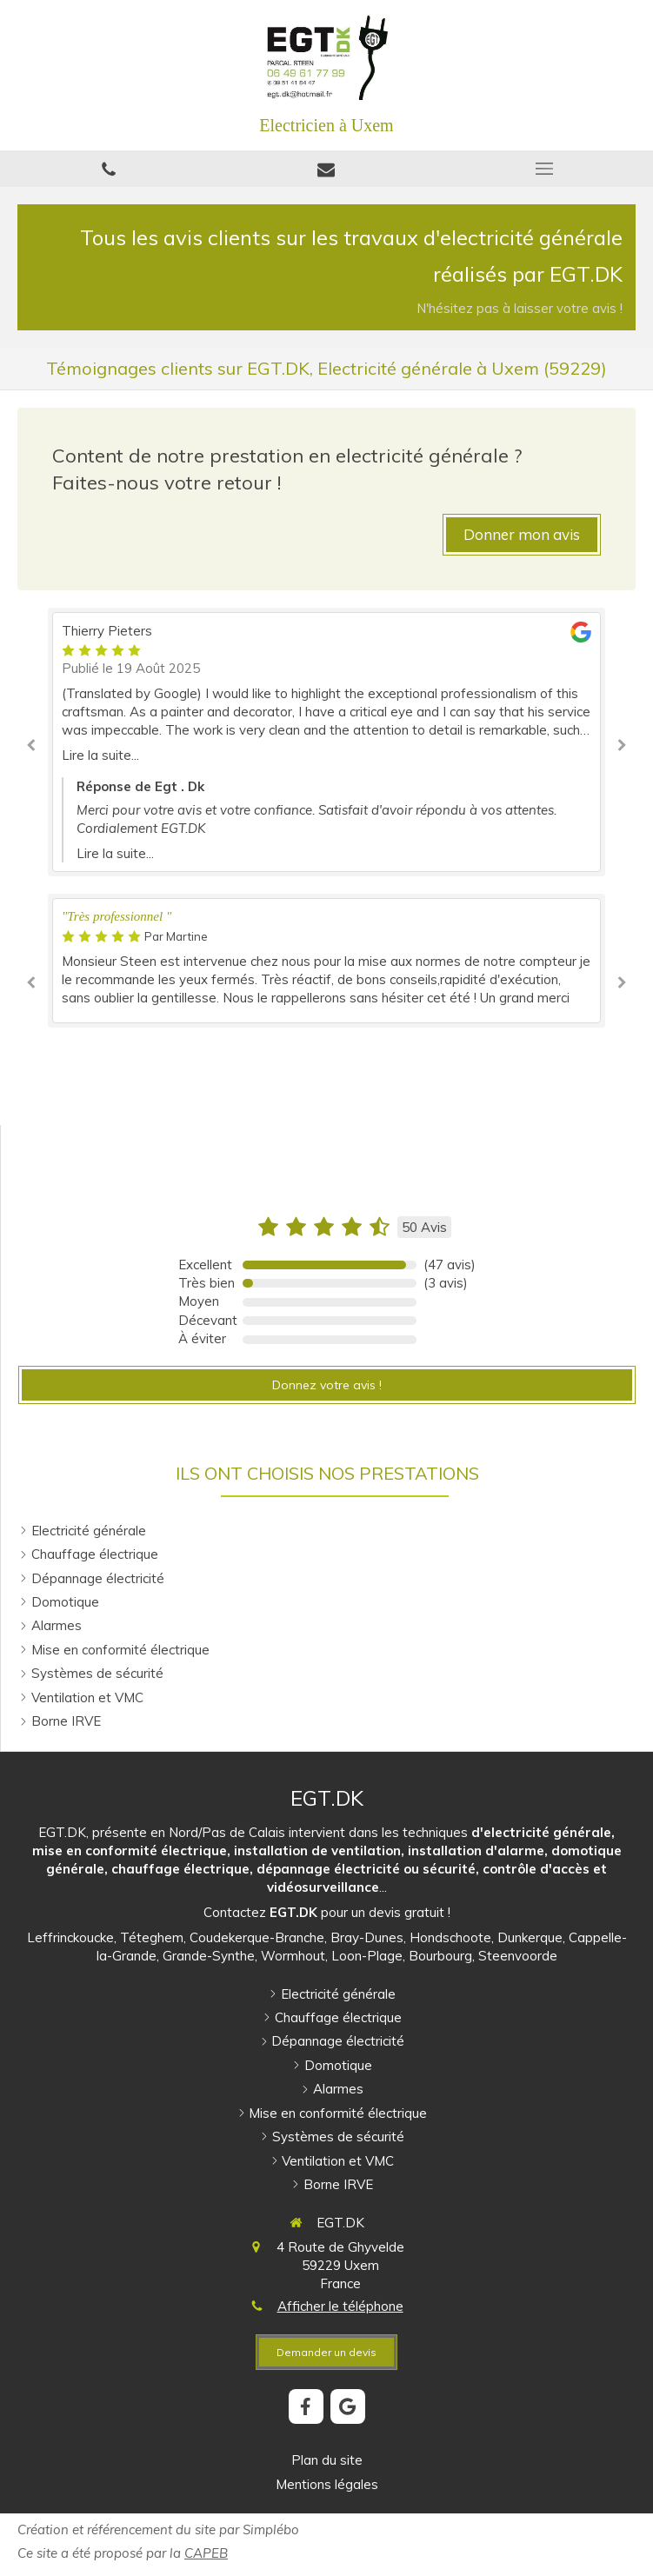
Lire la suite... (100, 755)
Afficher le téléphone (340, 2306)
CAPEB (206, 2553)
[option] (326, 742)
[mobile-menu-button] (544, 168)
